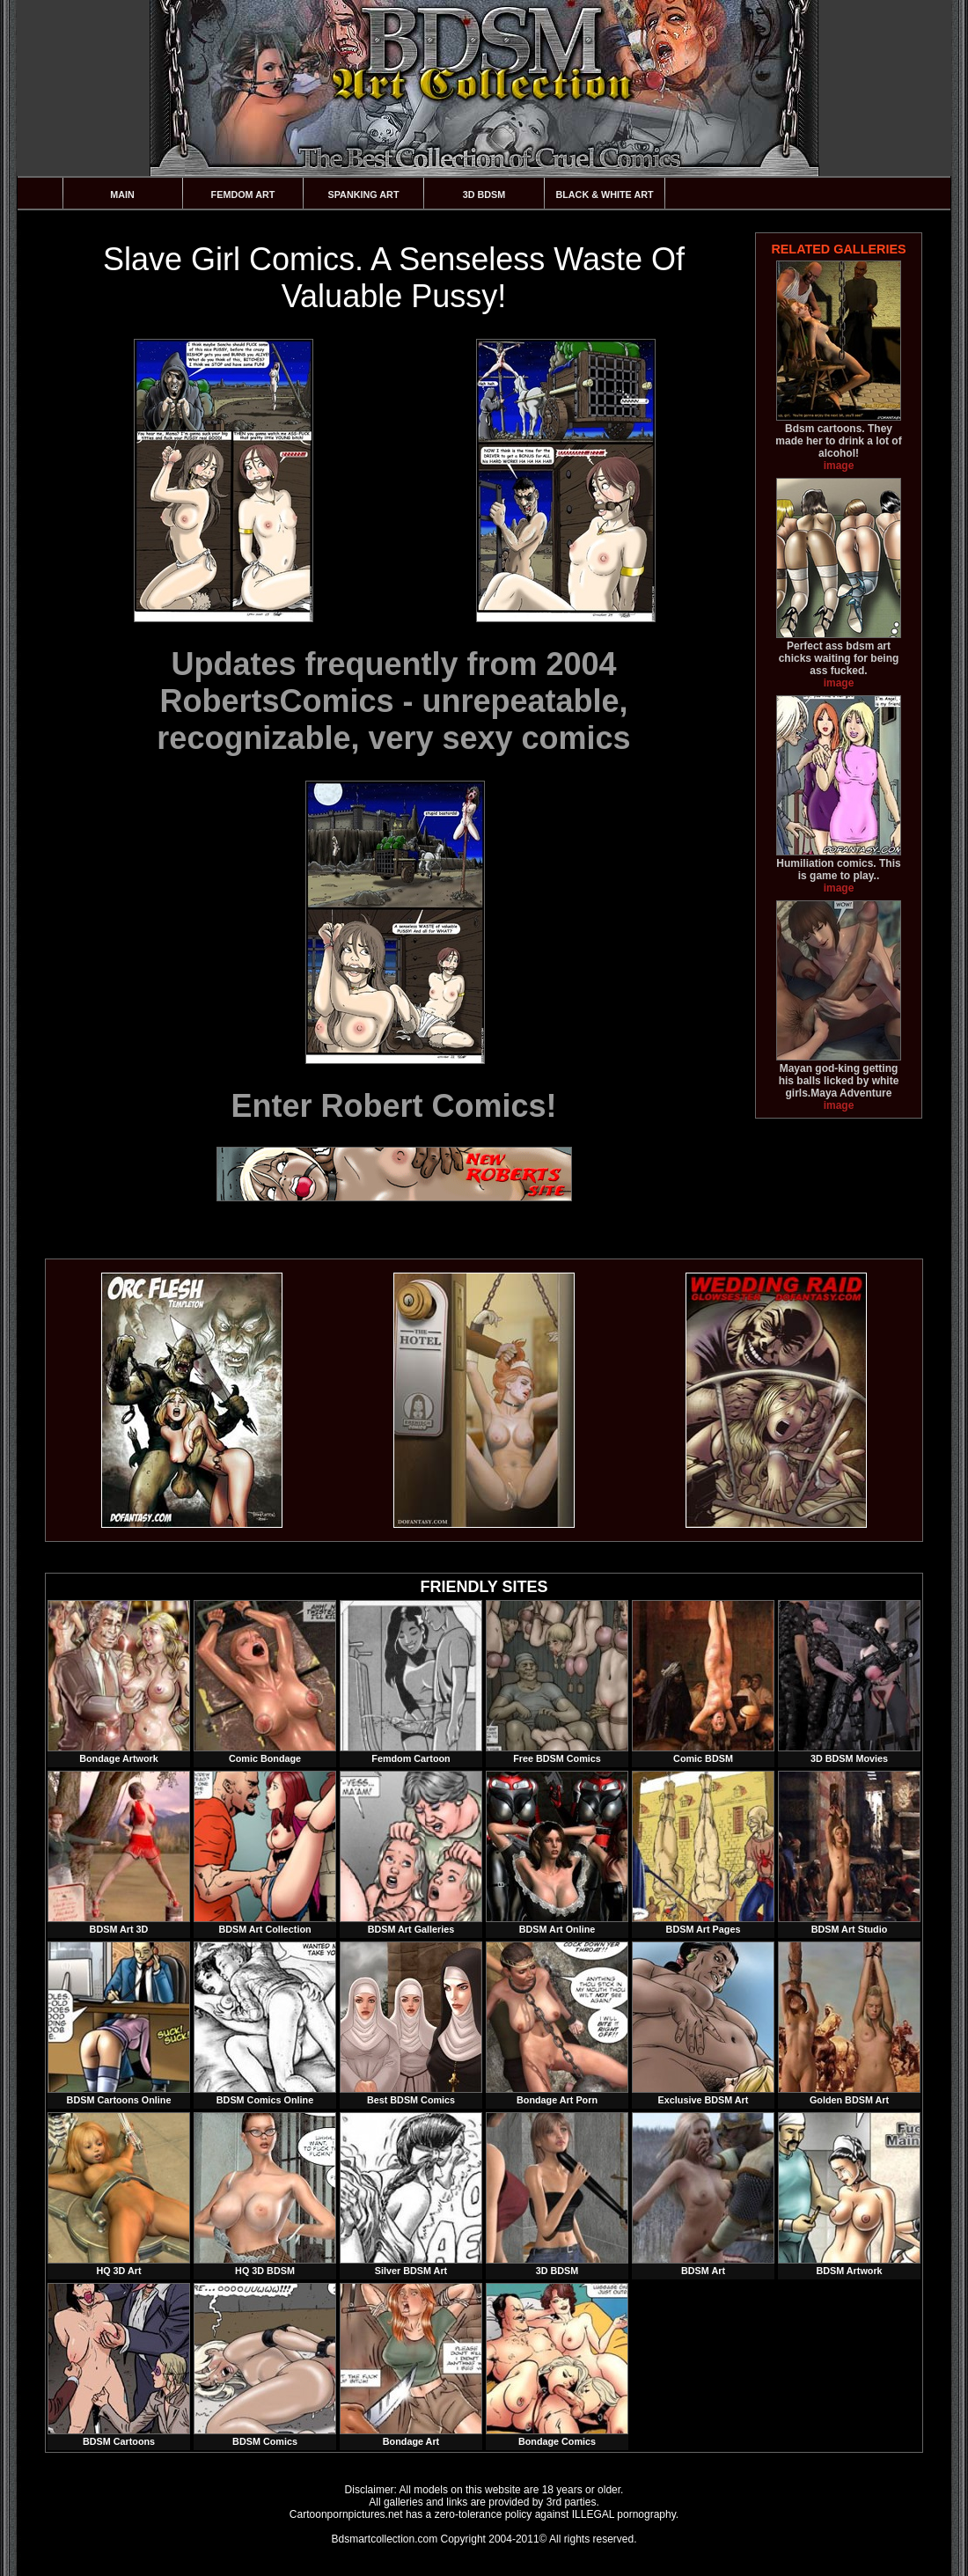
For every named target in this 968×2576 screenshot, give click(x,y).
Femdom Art (243, 194)
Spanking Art (364, 194)
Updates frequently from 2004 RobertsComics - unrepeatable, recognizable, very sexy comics (393, 701)
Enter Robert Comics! (393, 1106)
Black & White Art (604, 194)
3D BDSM (484, 194)
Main (122, 194)
